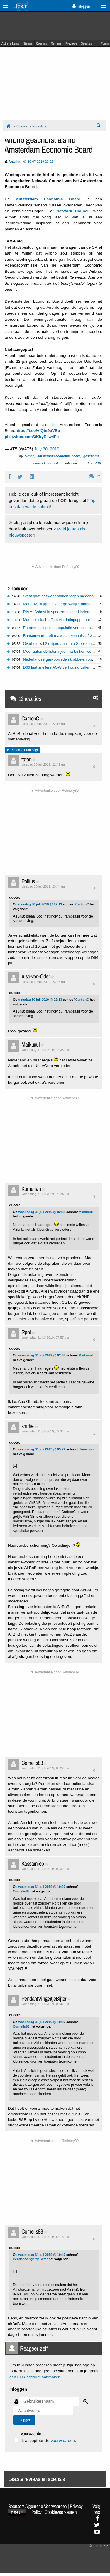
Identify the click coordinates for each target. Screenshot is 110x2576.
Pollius (28, 881)
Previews (71, 43)
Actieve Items (10, 43)
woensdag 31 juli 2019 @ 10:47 (41, 2254)
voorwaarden (62, 2440)
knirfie (27, 1426)
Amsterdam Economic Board (48, 199)
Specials (86, 43)
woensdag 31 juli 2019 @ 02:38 (41, 1212)
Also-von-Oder (35, 976)
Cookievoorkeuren (61, 2512)
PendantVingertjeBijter (43, 1998)
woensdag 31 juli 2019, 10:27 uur (45, 1768)
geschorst (91, 456)
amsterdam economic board (58, 456)
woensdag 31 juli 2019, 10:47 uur (45, 2004)
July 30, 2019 (46, 449)
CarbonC (30, 718)
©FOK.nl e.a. (99, 2546)
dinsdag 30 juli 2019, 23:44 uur (44, 886)
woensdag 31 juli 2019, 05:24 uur (45, 1194)
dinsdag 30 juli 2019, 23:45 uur (44, 981)
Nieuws (27, 43)
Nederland (39, 126)
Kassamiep (32, 1863)
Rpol (26, 1332)
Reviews (56, 43)
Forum (105, 43)
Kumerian (31, 1189)
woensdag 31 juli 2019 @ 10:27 (41, 1886)
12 (94, 476)
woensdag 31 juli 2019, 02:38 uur (45, 1050)
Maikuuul (30, 1044)
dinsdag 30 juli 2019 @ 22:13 (40, 904)
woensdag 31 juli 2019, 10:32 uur (45, 1868)
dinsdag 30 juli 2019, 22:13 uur (44, 723)
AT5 (98, 463)
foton (26, 759)
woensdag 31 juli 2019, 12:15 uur (45, 2236)
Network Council (72, 211)
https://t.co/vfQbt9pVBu (37, 430)
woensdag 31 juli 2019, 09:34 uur (45, 1431)
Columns (41, 43)
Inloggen (81, 6)
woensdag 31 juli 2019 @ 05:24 (41, 1449)
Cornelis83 (32, 1763)
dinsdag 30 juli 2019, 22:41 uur (44, 764)
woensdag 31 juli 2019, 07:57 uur (45, 1337)
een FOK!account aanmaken (34, 2377)
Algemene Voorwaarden (46, 2506)
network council (45, 463)
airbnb (30, 456)
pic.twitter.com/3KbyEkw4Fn (32, 437)
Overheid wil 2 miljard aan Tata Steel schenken (62, 643)
